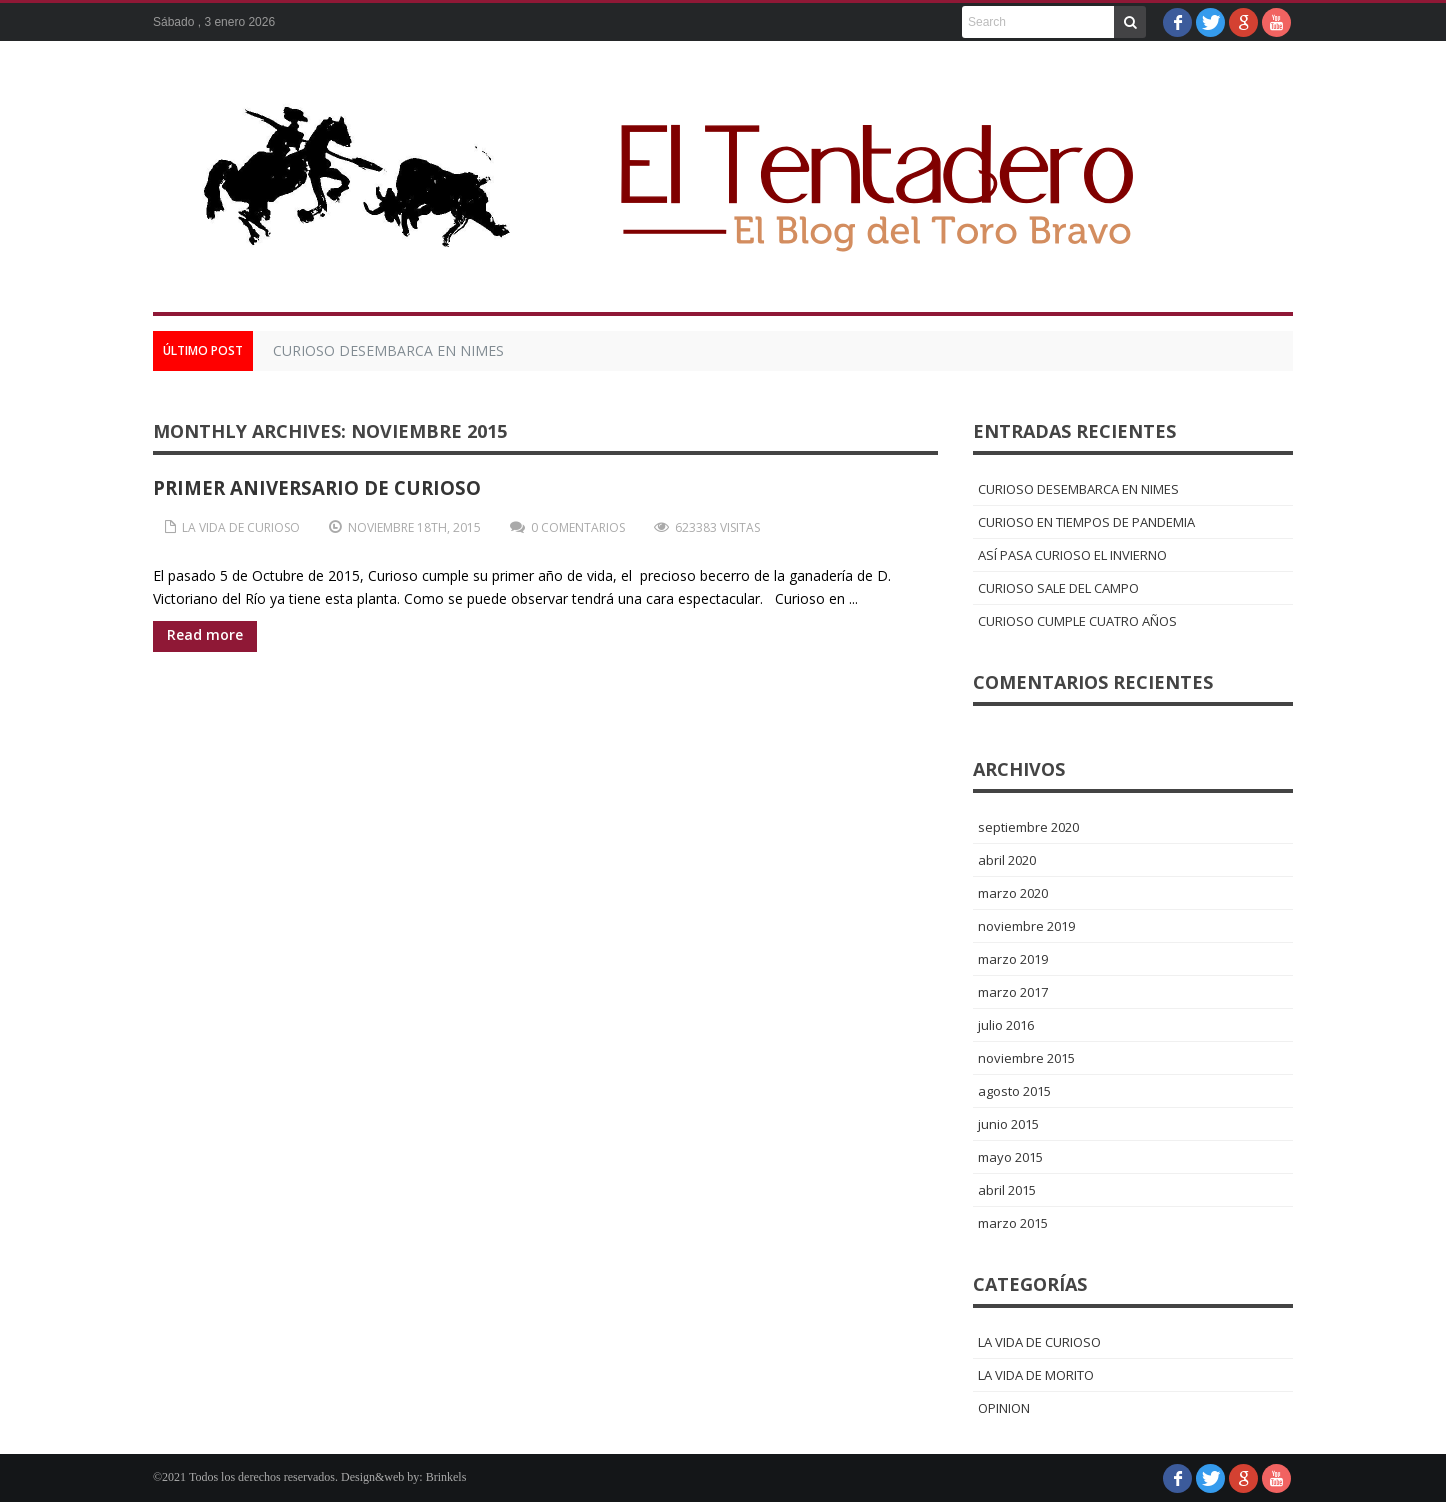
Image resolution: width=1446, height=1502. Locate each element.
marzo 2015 (1013, 1223)
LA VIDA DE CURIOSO (241, 527)
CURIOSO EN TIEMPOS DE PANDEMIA (1086, 522)
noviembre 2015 (1026, 1058)
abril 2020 (1007, 860)
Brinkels (446, 1477)
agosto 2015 (1014, 1091)
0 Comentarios (578, 527)
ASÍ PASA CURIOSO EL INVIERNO (1072, 555)
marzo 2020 (1013, 893)
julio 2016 (1006, 1025)
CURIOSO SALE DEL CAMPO (1058, 588)
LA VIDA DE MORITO (1036, 1375)
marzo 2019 (1013, 959)
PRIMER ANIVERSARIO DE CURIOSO (317, 487)
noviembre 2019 (1026, 926)
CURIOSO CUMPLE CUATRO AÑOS (1077, 621)
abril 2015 (1007, 1190)
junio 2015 (1008, 1124)
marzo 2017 (1013, 992)
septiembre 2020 (1028, 827)
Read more (205, 634)
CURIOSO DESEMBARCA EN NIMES (388, 350)
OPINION (1004, 1408)
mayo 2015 (1010, 1157)
